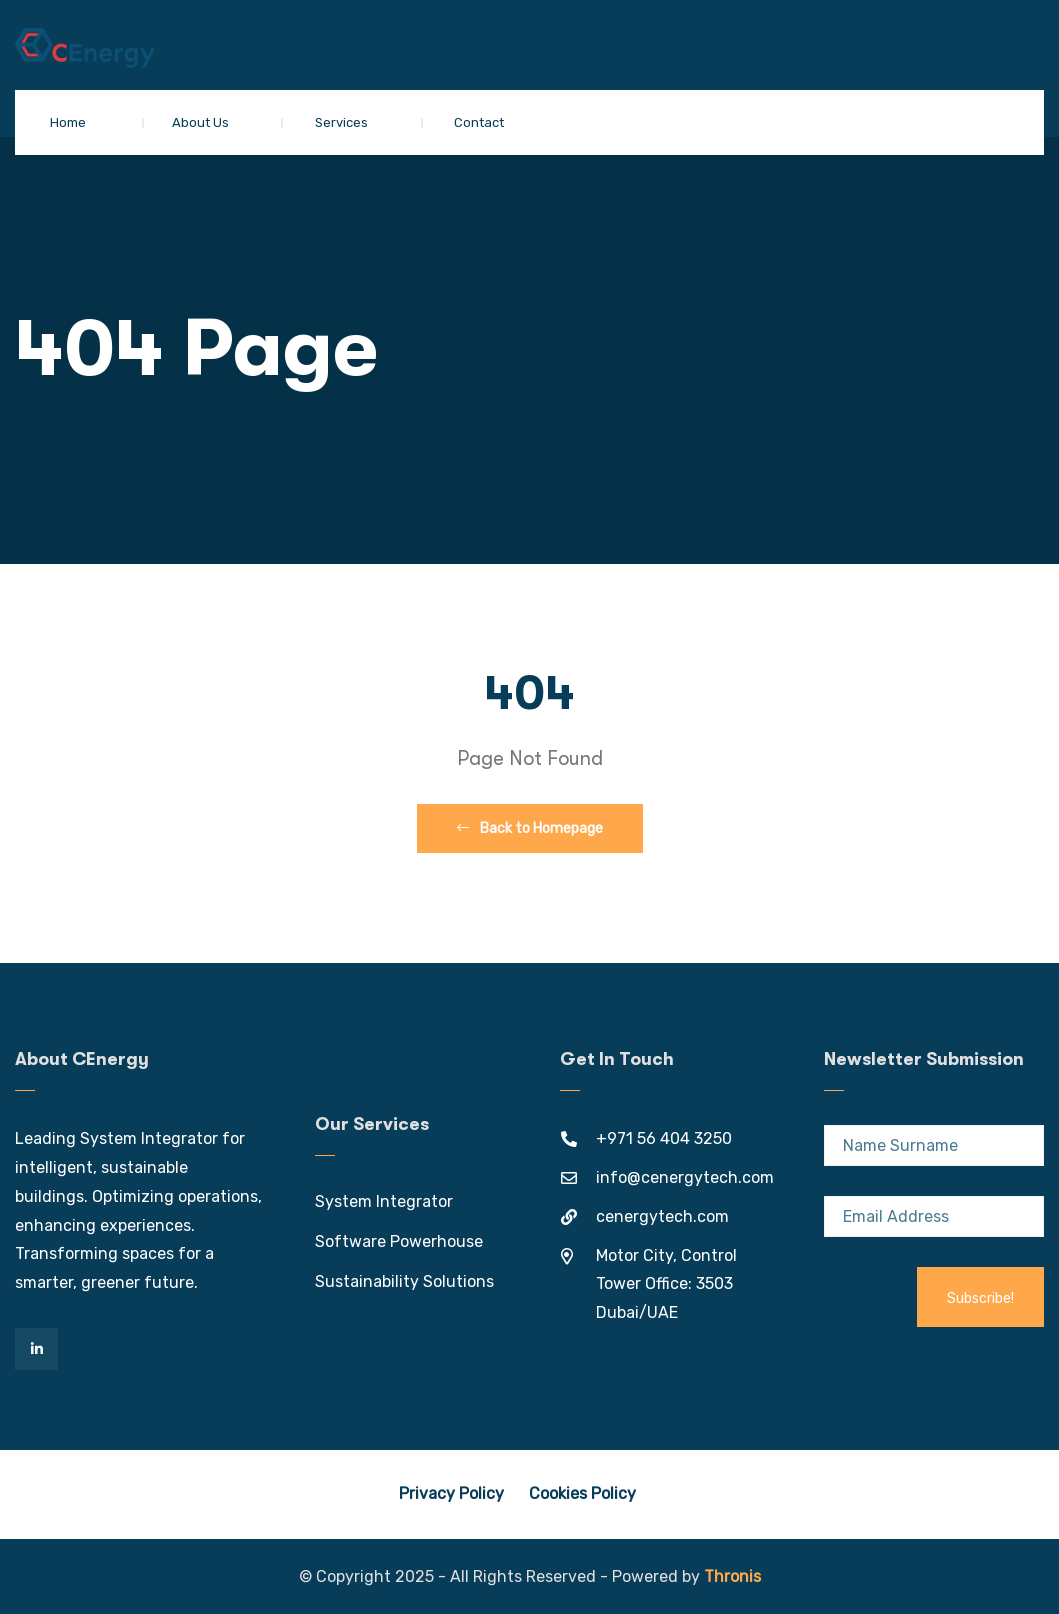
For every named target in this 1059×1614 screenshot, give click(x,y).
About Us (200, 122)
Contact (479, 122)
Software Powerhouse (399, 1241)
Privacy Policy (451, 1493)
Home (68, 122)
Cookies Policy (582, 1493)
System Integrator (384, 1201)
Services (341, 122)
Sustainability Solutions (404, 1281)
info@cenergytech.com (685, 1177)
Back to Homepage (530, 828)
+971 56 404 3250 (664, 1138)
